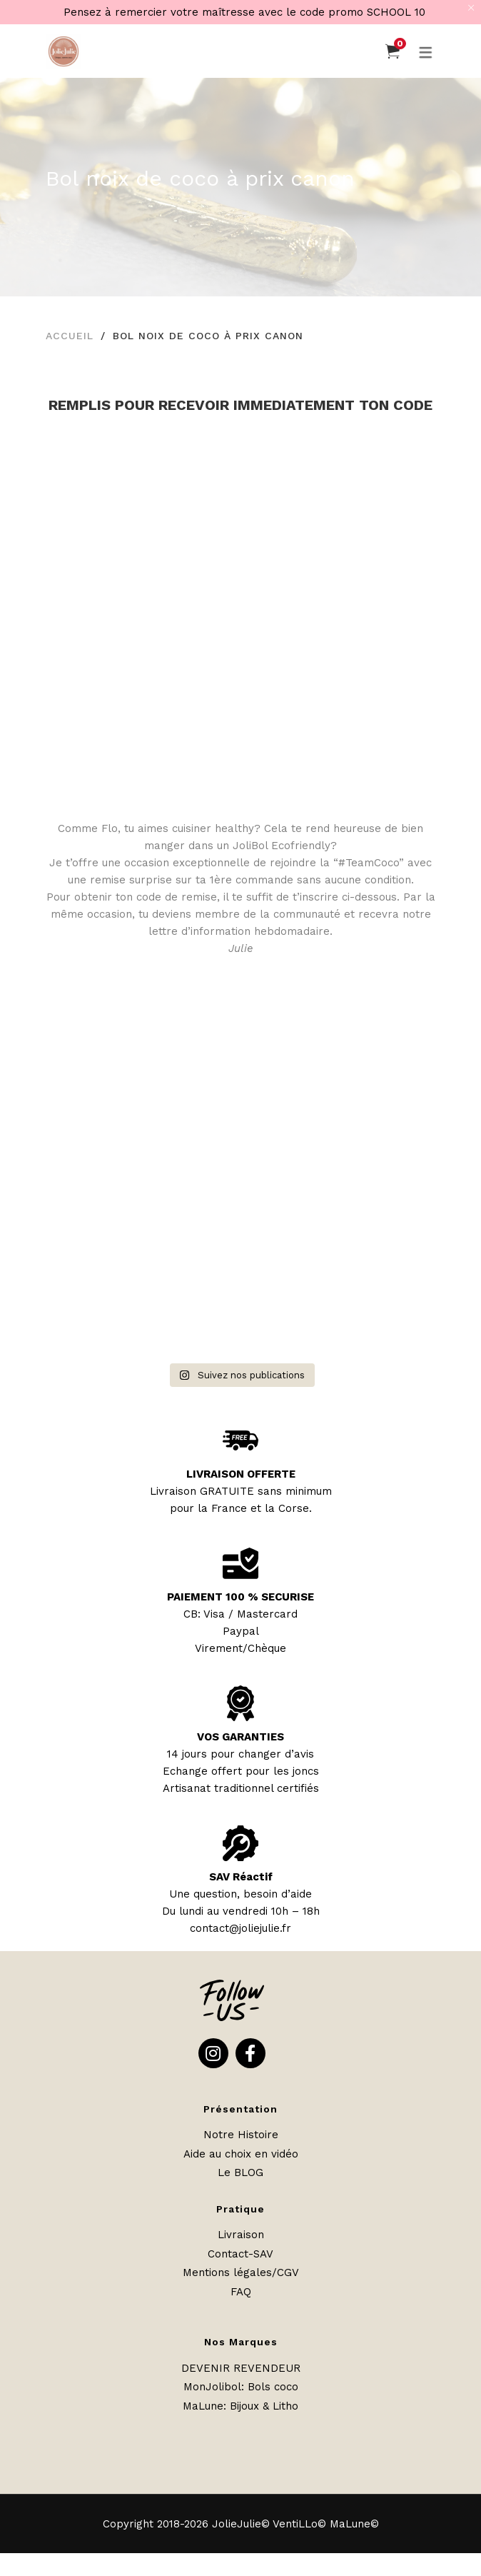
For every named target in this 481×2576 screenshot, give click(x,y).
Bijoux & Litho (264, 2406)
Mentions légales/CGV (241, 2272)
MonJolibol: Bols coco (240, 2386)
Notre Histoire (240, 2134)
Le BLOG (240, 2172)
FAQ (241, 2291)
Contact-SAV (240, 2253)
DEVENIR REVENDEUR (240, 2368)
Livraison (241, 2234)
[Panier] (392, 51)
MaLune (203, 2406)
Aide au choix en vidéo (240, 2153)
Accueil (69, 335)
